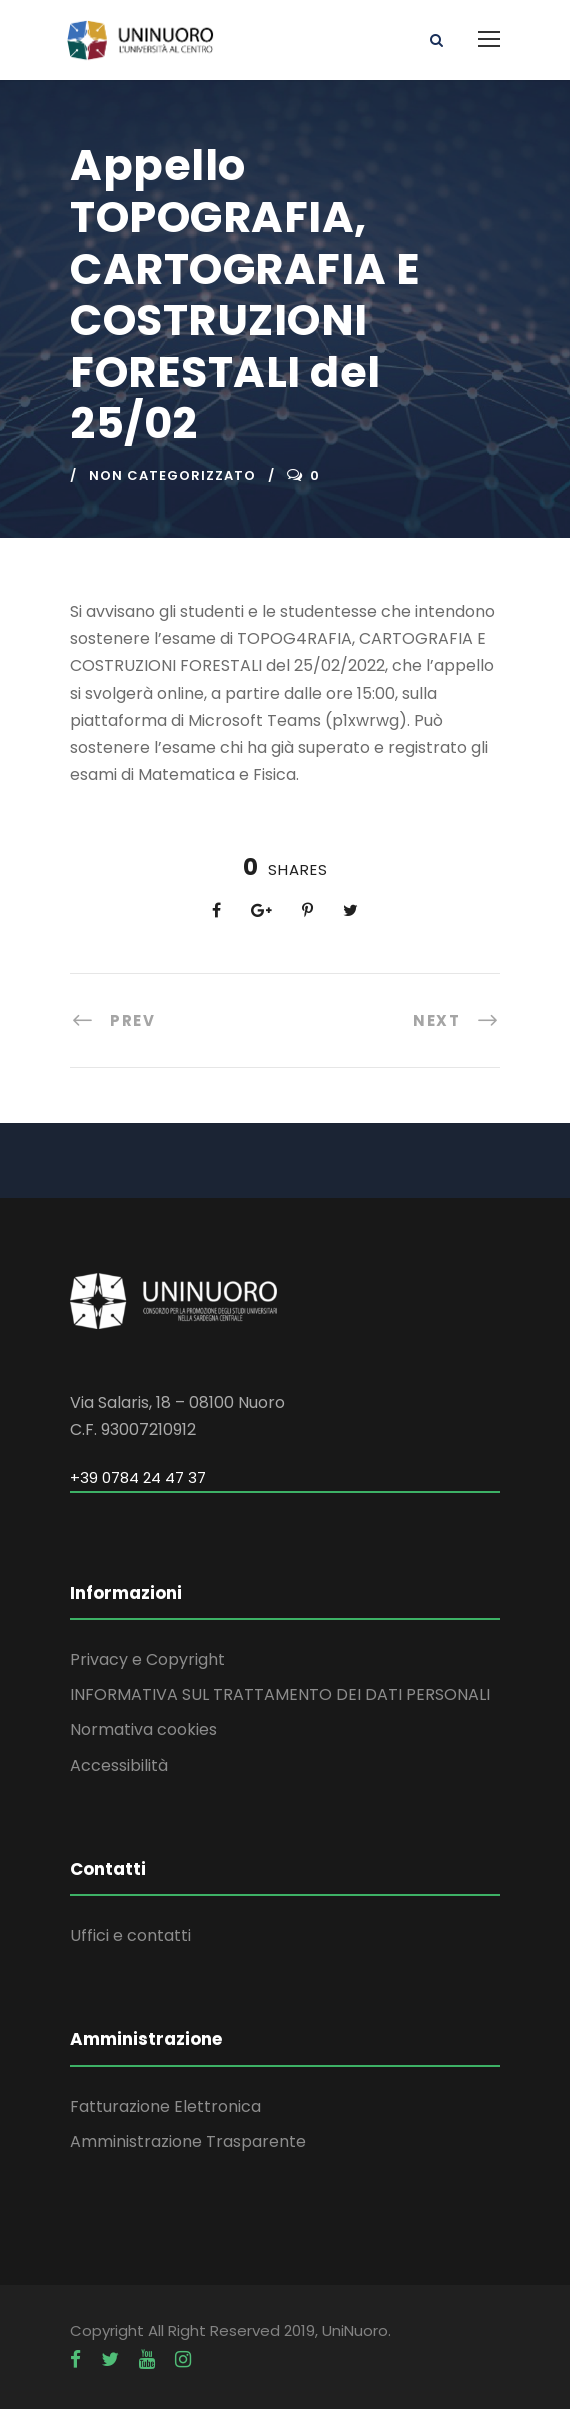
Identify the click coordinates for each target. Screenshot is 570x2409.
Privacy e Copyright (147, 1659)
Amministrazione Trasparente (188, 2141)
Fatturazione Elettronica (165, 2106)
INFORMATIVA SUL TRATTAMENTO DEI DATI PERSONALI (280, 1694)
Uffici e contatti (130, 1935)
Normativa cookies (143, 1729)
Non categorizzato (172, 475)
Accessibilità (119, 1765)
